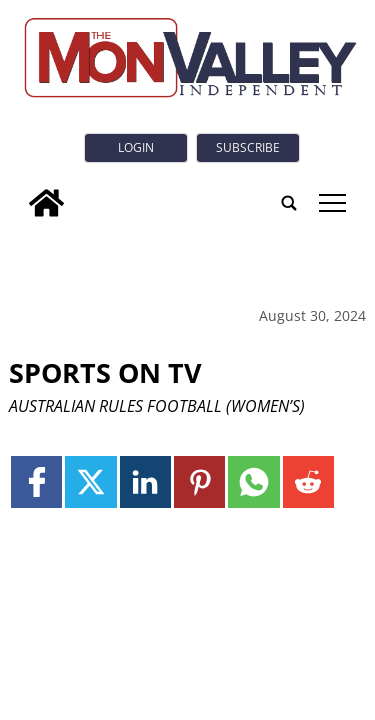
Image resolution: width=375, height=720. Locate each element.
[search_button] (289, 203)
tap (332, 203)
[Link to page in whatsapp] (253, 481)
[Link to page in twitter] (90, 481)
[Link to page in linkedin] (145, 481)
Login (136, 147)
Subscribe (248, 147)
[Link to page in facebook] (36, 481)
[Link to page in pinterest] (199, 481)
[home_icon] (46, 203)
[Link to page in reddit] (308, 481)
